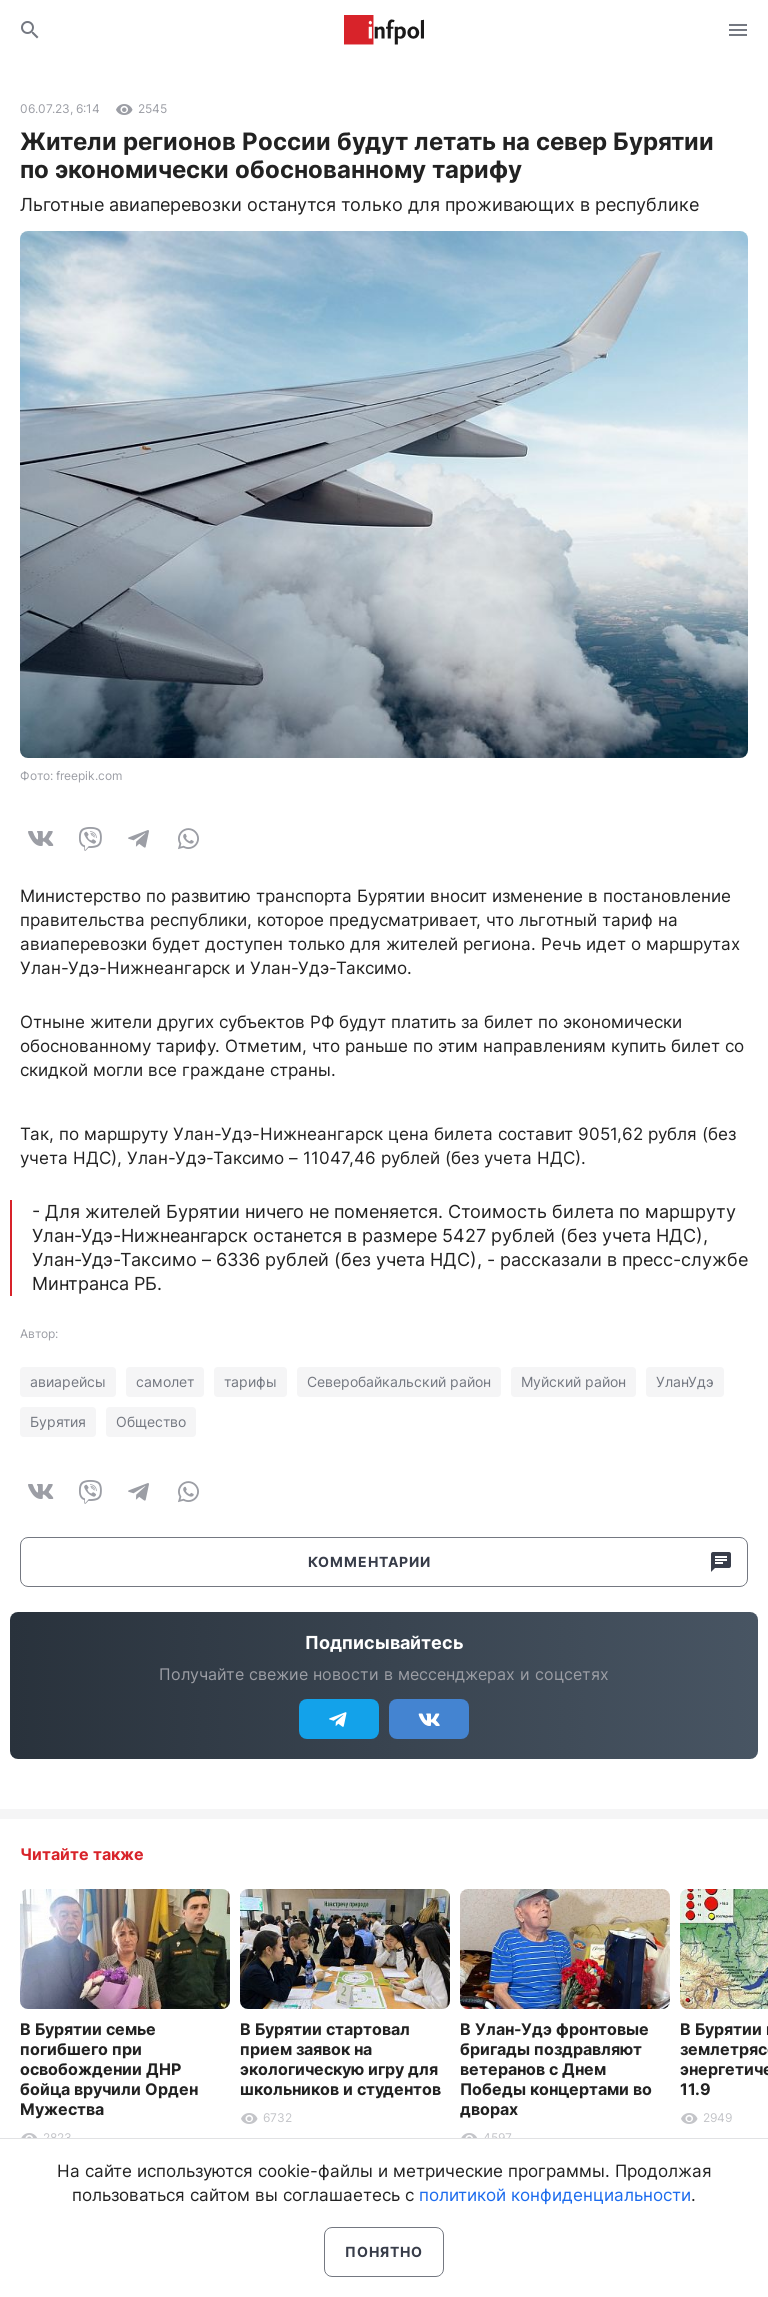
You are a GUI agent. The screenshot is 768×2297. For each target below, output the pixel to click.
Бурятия (58, 1421)
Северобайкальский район (399, 1381)
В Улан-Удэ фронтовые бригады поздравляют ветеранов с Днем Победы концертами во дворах (556, 2069)
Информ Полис (384, 30)
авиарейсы (68, 1381)
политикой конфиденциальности (555, 2195)
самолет (165, 1381)
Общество (151, 1421)
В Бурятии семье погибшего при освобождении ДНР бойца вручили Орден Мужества (109, 2069)
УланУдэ (685, 1381)
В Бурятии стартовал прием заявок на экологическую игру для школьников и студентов (340, 2059)
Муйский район (573, 1381)
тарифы (250, 1381)
